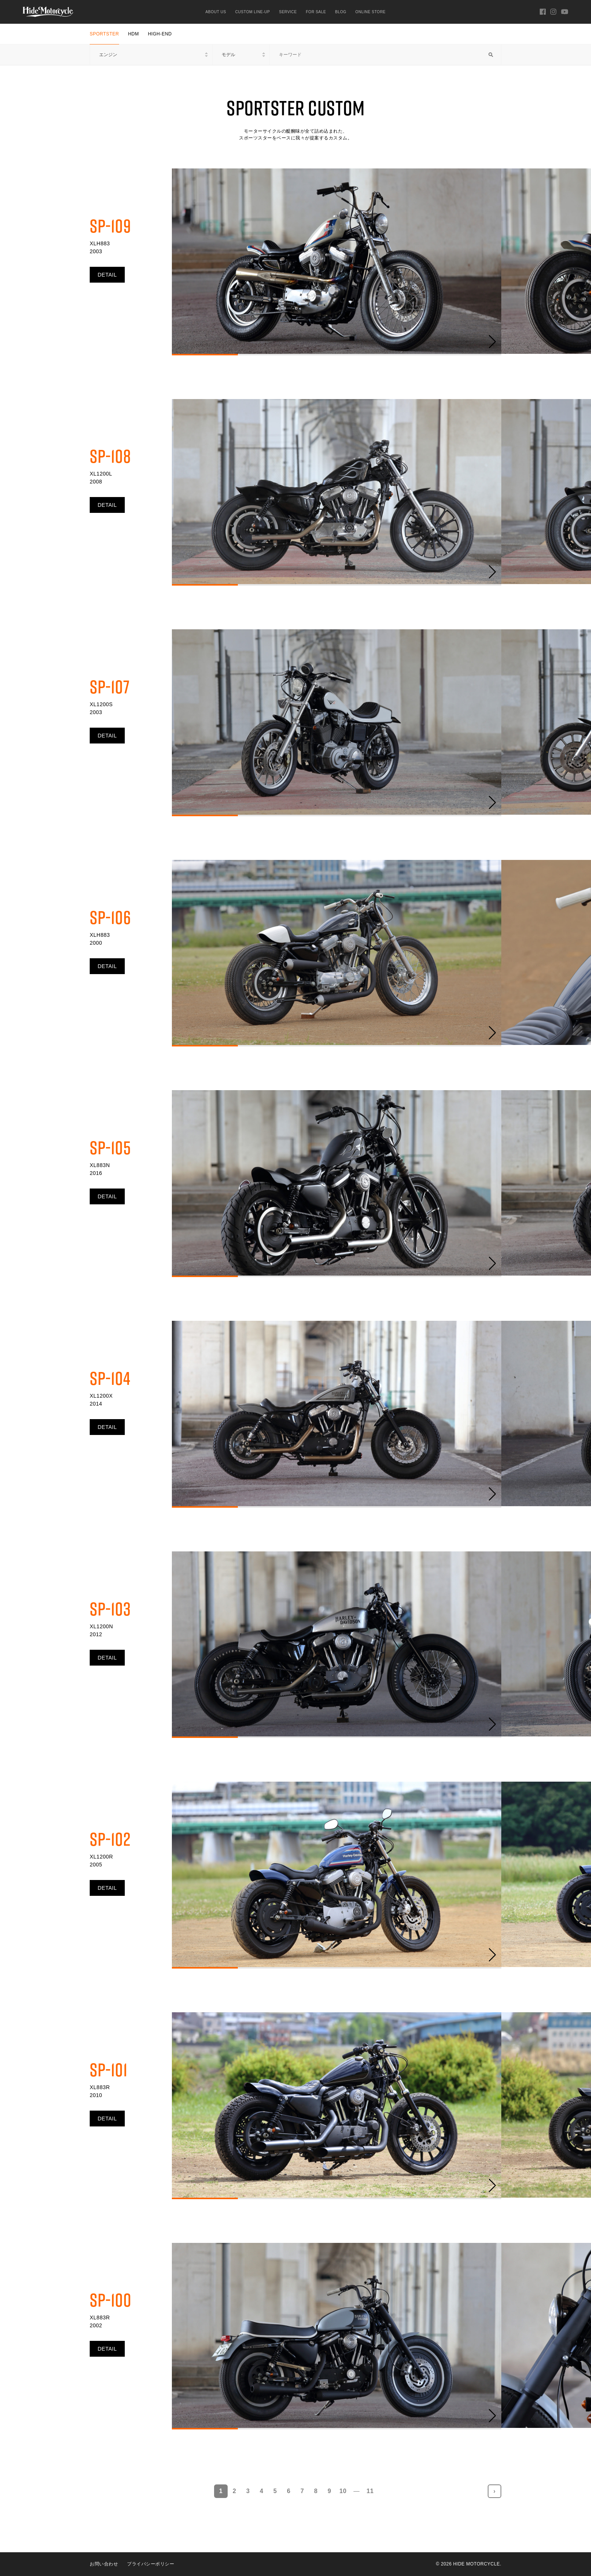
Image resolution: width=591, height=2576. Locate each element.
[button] (492, 341)
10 (343, 2491)
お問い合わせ (104, 2564)
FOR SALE (316, 12)
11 (370, 2491)
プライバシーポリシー (150, 2564)
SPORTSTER (104, 34)
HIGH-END (159, 34)
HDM (133, 34)
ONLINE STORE (370, 12)
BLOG (340, 12)
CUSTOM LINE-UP (252, 12)
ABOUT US (215, 12)
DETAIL (107, 275)
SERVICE (288, 12)
